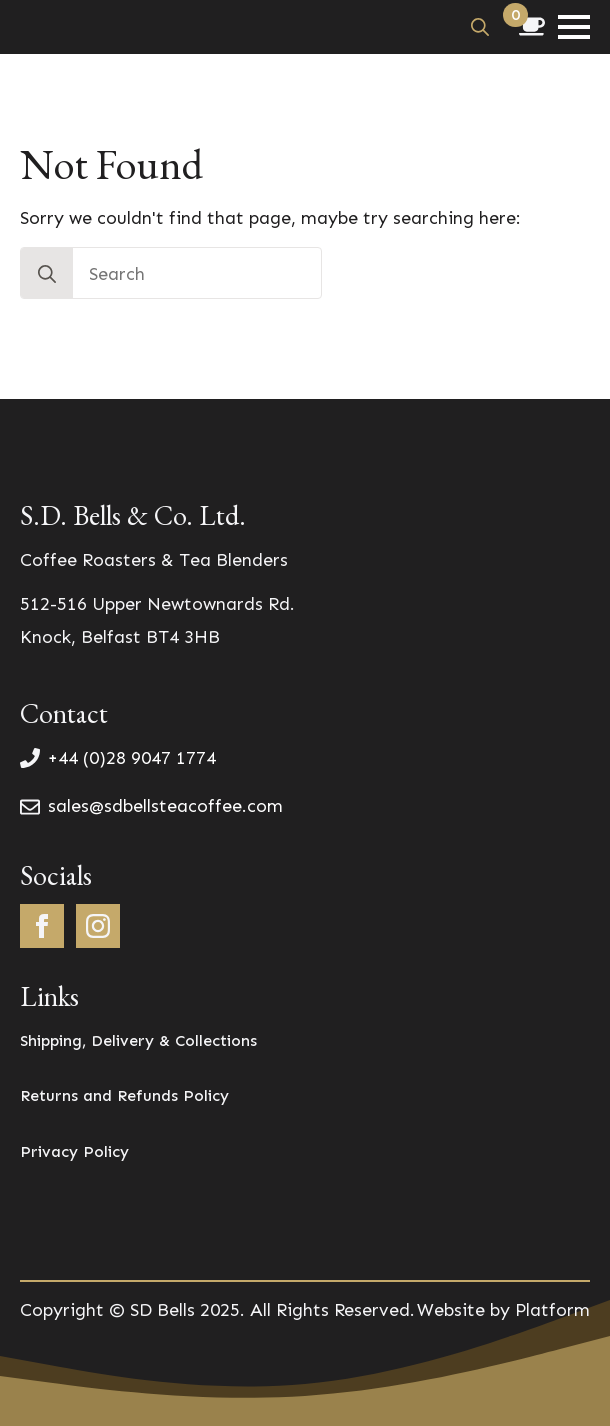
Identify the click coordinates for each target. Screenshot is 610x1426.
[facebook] (42, 926)
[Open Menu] (574, 27)
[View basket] (532, 27)
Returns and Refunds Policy (124, 1095)
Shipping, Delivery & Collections (138, 1040)
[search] (47, 274)
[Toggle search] (480, 27)
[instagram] (98, 926)
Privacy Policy (74, 1151)
